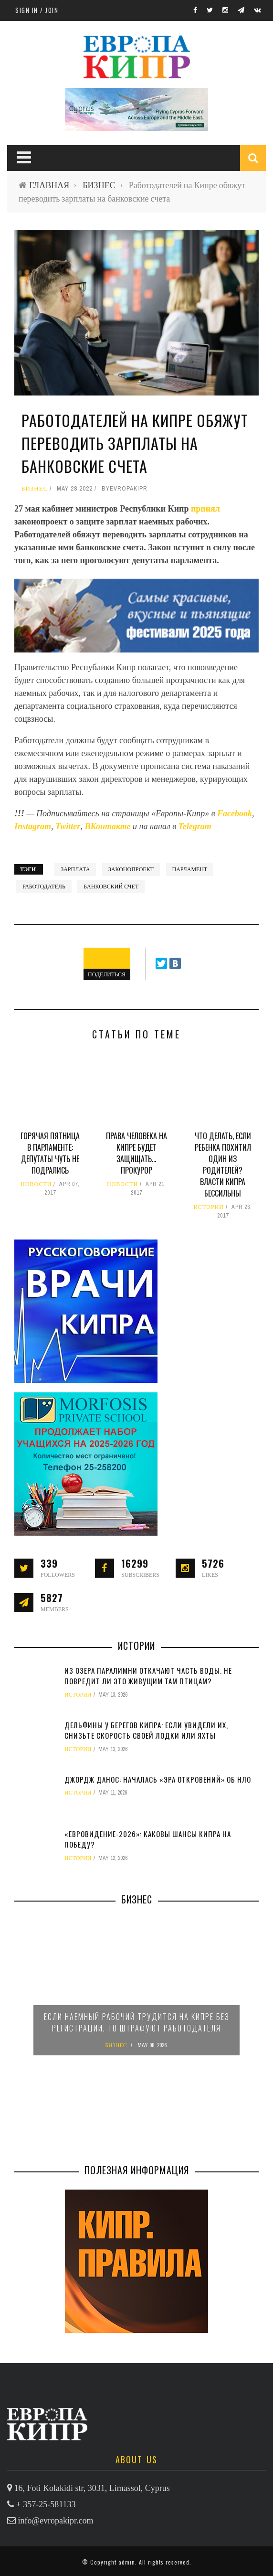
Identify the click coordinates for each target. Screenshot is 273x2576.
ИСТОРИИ (208, 1207)
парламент (190, 869)
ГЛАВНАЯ (49, 185)
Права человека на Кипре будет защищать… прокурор (136, 1153)
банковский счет (111, 886)
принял (205, 508)
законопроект (131, 869)
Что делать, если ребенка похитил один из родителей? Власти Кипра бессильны (223, 1164)
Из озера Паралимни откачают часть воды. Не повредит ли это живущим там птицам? (148, 1676)
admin (126, 2562)
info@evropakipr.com (56, 2520)
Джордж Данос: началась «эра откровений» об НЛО (157, 1779)
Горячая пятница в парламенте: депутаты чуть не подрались (50, 1153)
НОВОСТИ (36, 1184)
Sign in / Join (36, 10)
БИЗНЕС (99, 185)
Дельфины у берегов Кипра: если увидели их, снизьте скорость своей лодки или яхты (146, 1730)
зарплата (75, 869)
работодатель (43, 886)
